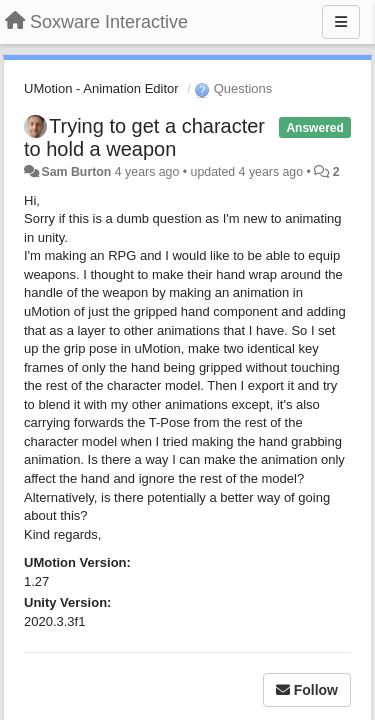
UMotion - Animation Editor (101, 88)
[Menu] (341, 22)
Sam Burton (76, 172)
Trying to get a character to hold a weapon (144, 137)
